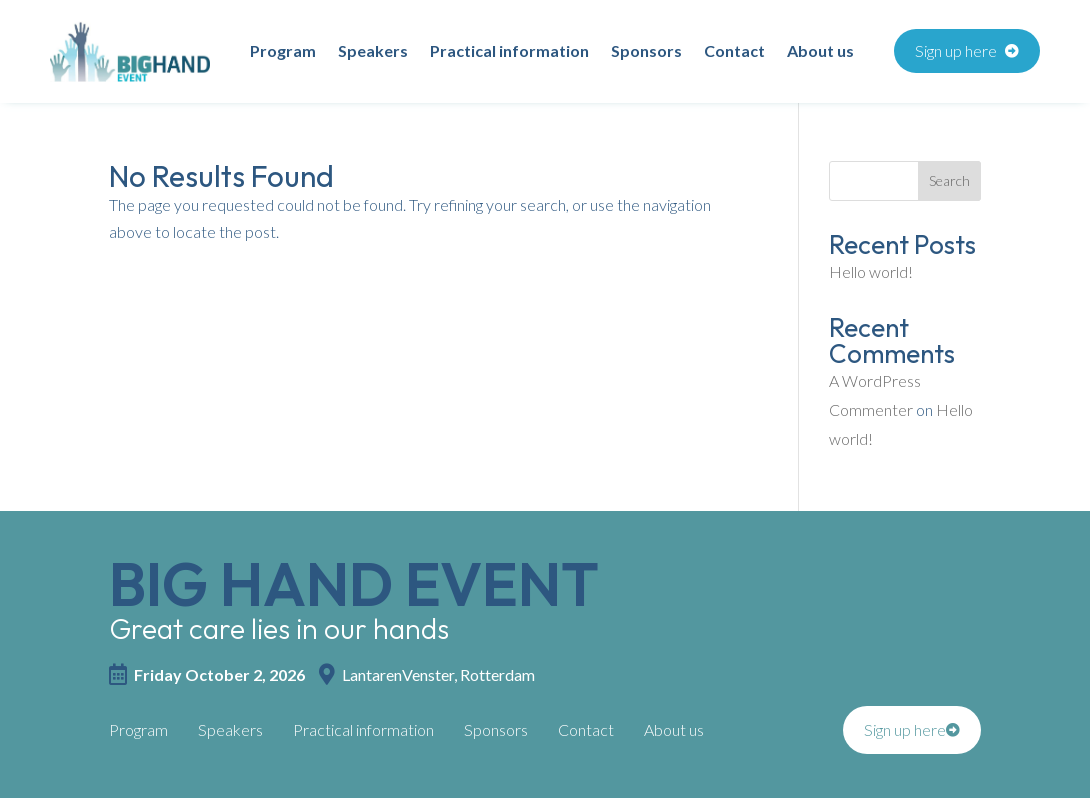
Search (949, 180)
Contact (734, 52)
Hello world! (871, 271)
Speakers (373, 52)
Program (283, 52)
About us (820, 52)
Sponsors (646, 52)
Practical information (509, 52)
